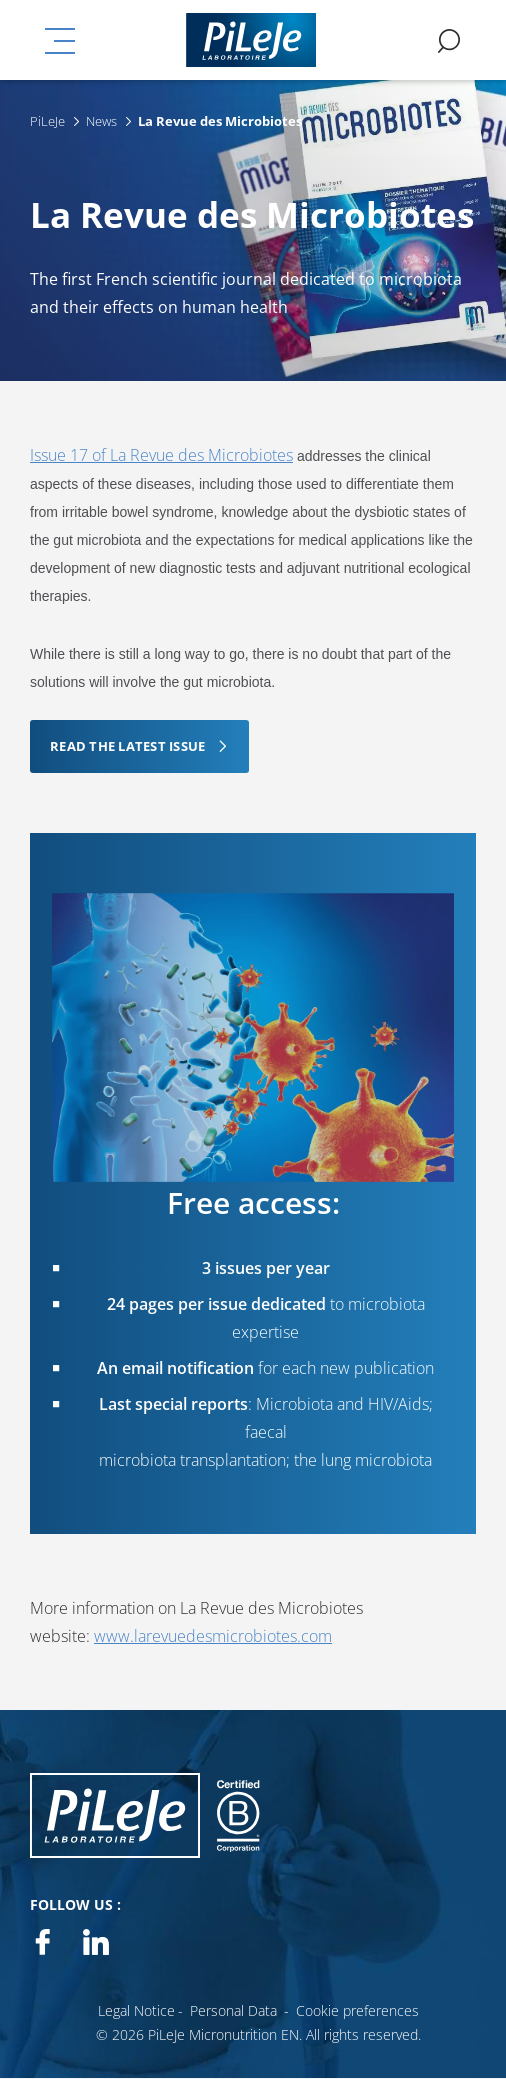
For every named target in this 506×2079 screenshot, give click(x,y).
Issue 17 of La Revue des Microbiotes (161, 455)
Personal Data (233, 2010)
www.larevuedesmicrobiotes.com (213, 1636)
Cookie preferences (357, 2010)
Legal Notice (136, 2010)
